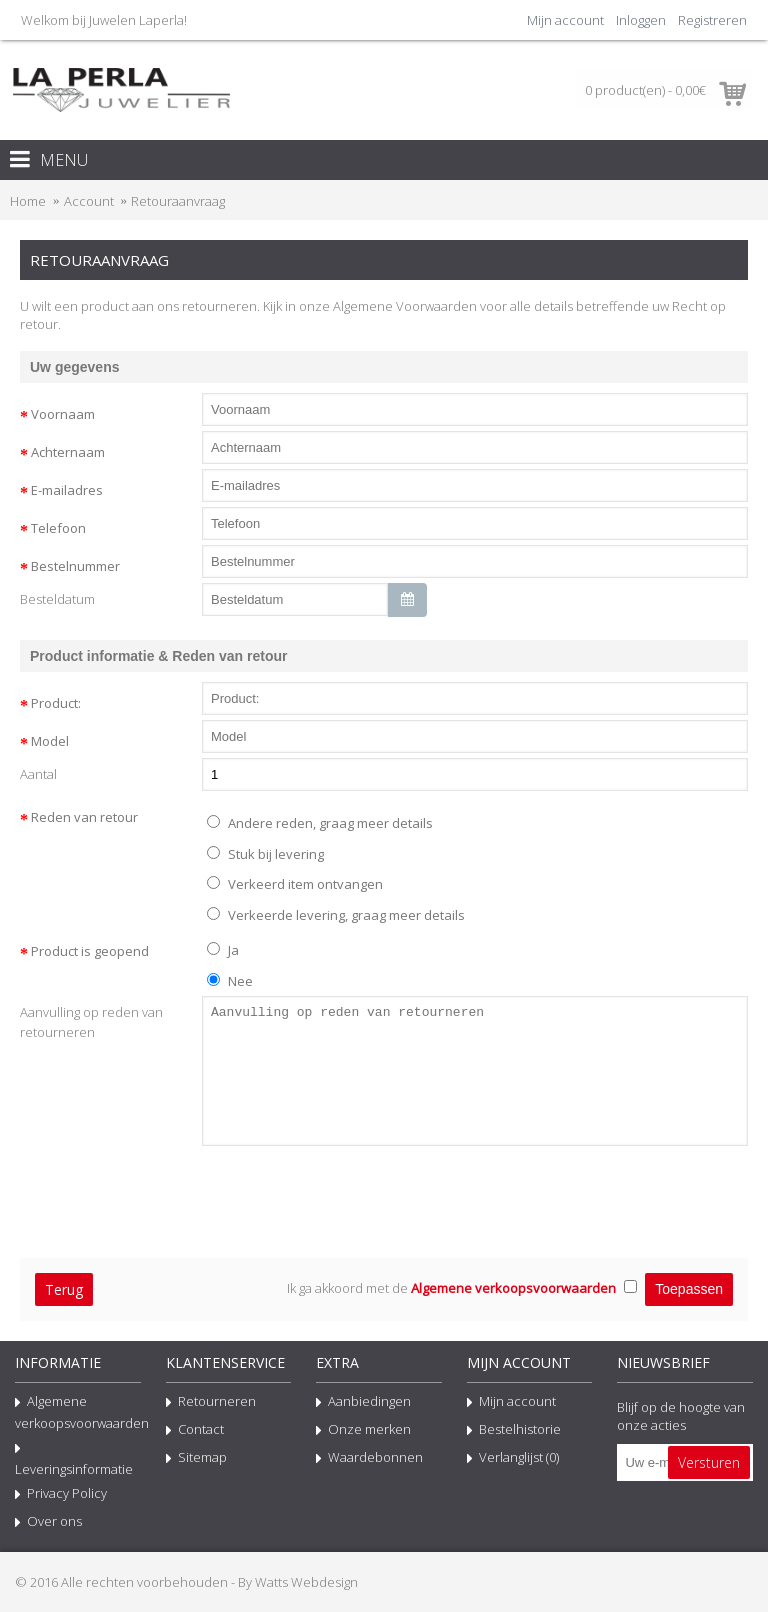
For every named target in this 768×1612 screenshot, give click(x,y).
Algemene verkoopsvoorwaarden (78, 1412)
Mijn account (511, 1403)
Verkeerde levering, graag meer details (336, 915)
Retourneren (211, 1403)
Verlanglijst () (513, 1459)
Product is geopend (90, 951)
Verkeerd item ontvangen (295, 884)
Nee (230, 981)
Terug (64, 1289)
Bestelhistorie (514, 1431)
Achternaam (68, 452)
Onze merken (363, 1431)
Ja (223, 950)
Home (28, 201)
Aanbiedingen (363, 1403)
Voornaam (63, 414)
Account (89, 201)
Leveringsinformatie (74, 1458)
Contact (195, 1431)
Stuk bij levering (265, 854)
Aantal (38, 774)
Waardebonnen (369, 1459)
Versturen (709, 1462)
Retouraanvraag (178, 201)
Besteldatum (57, 599)
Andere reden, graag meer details (320, 823)
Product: (56, 703)
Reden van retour (84, 817)
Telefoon (58, 528)
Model (50, 741)
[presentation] (172, 1194)
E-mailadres (67, 490)
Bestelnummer (75, 566)
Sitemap (196, 1459)
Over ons (48, 1523)
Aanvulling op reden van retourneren (91, 1022)
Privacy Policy (61, 1495)
